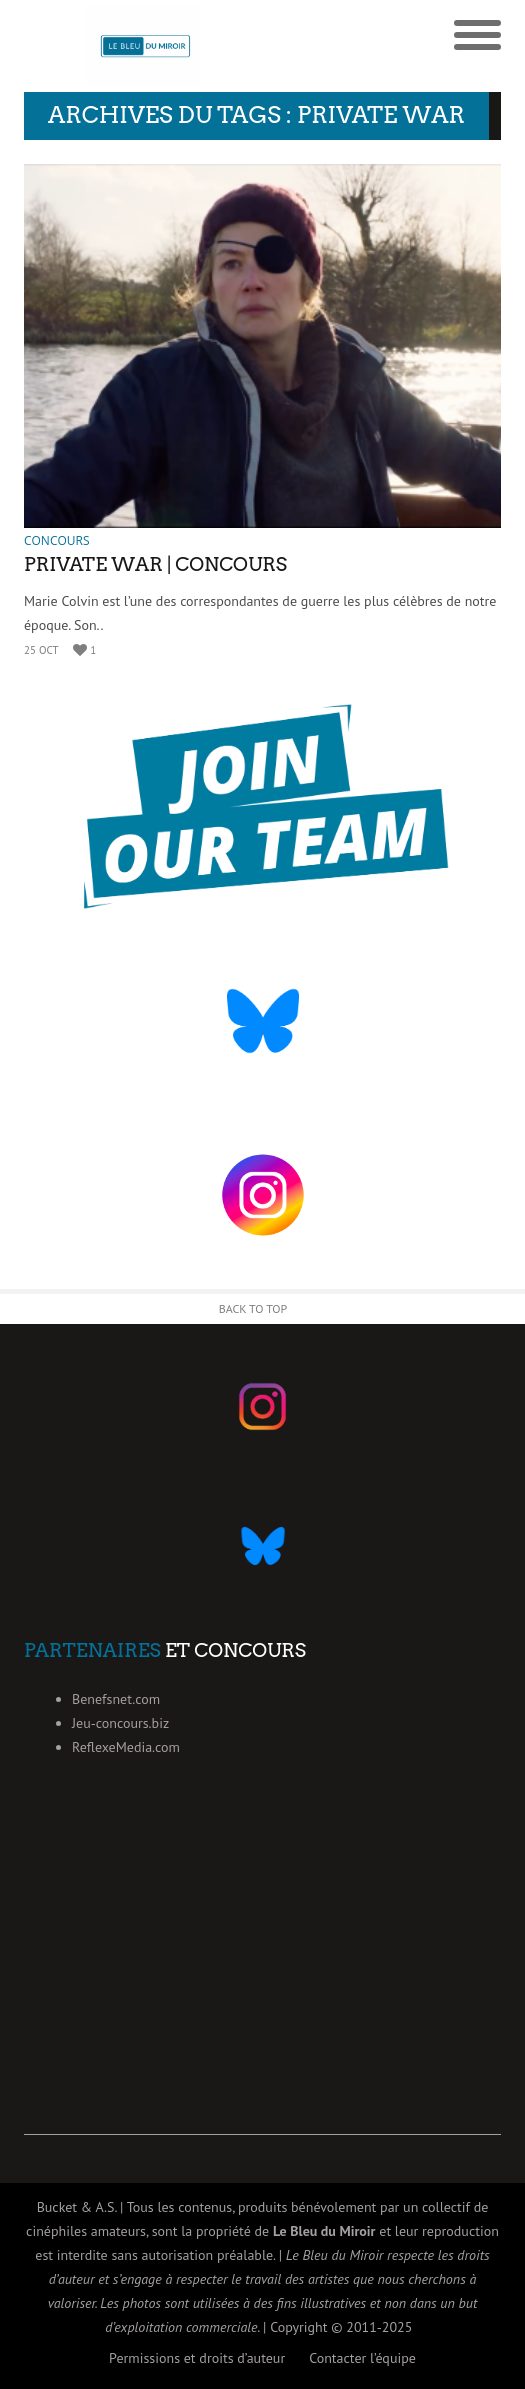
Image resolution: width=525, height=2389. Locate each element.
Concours (56, 540)
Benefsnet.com (116, 1699)
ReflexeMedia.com (126, 1747)
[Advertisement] (262, 1995)
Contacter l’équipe (362, 2358)
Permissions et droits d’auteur (197, 2358)
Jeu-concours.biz (120, 1723)
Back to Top (253, 1308)
